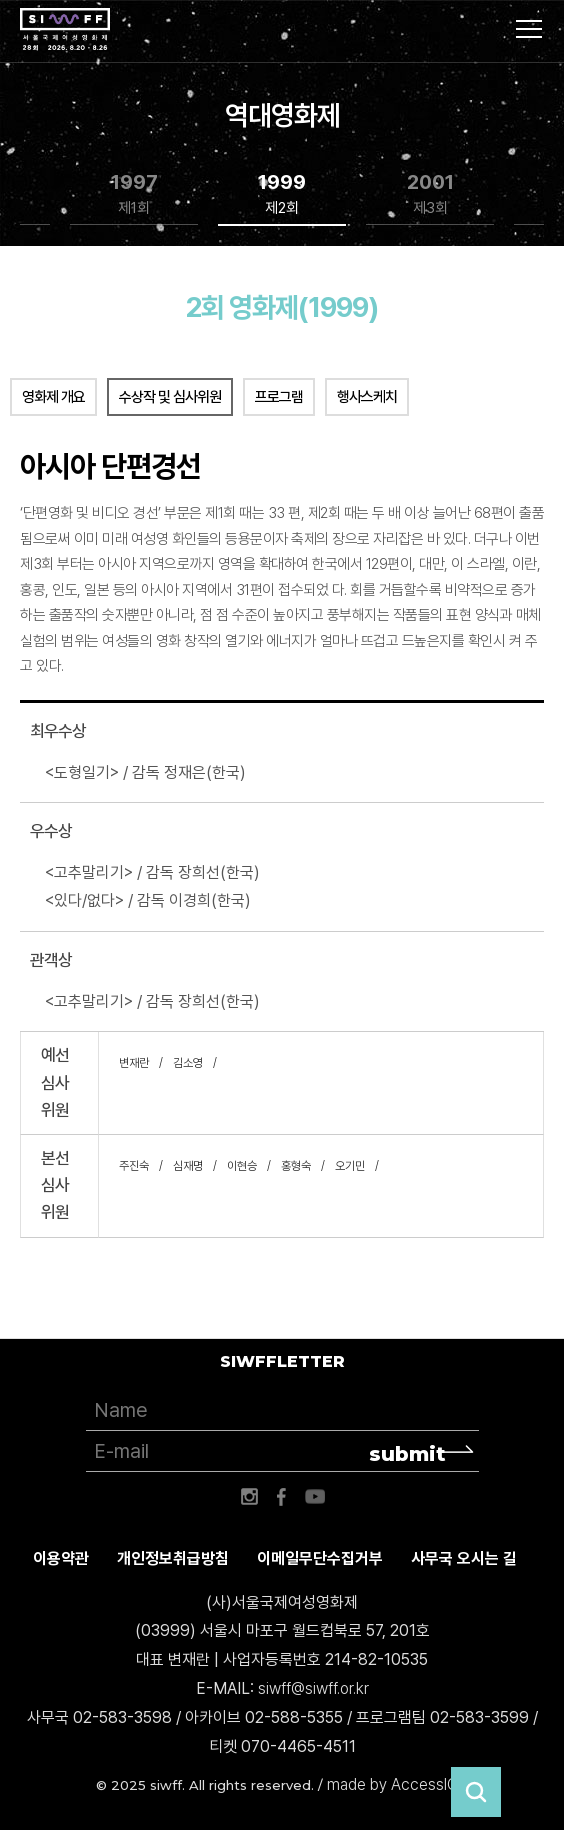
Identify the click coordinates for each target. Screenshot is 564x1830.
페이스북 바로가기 (282, 1497)
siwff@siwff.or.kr (313, 1688)
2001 (430, 194)
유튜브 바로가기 (315, 1497)
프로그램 (279, 397)
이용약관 (61, 1558)
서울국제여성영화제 (65, 30)
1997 (134, 194)
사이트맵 (529, 29)
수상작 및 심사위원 (170, 397)
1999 (282, 194)
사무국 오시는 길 (464, 1558)
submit (407, 1454)
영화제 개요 (53, 397)
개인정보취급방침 (173, 1558)
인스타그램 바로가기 (249, 1497)
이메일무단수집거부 (320, 1558)
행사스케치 (367, 397)
